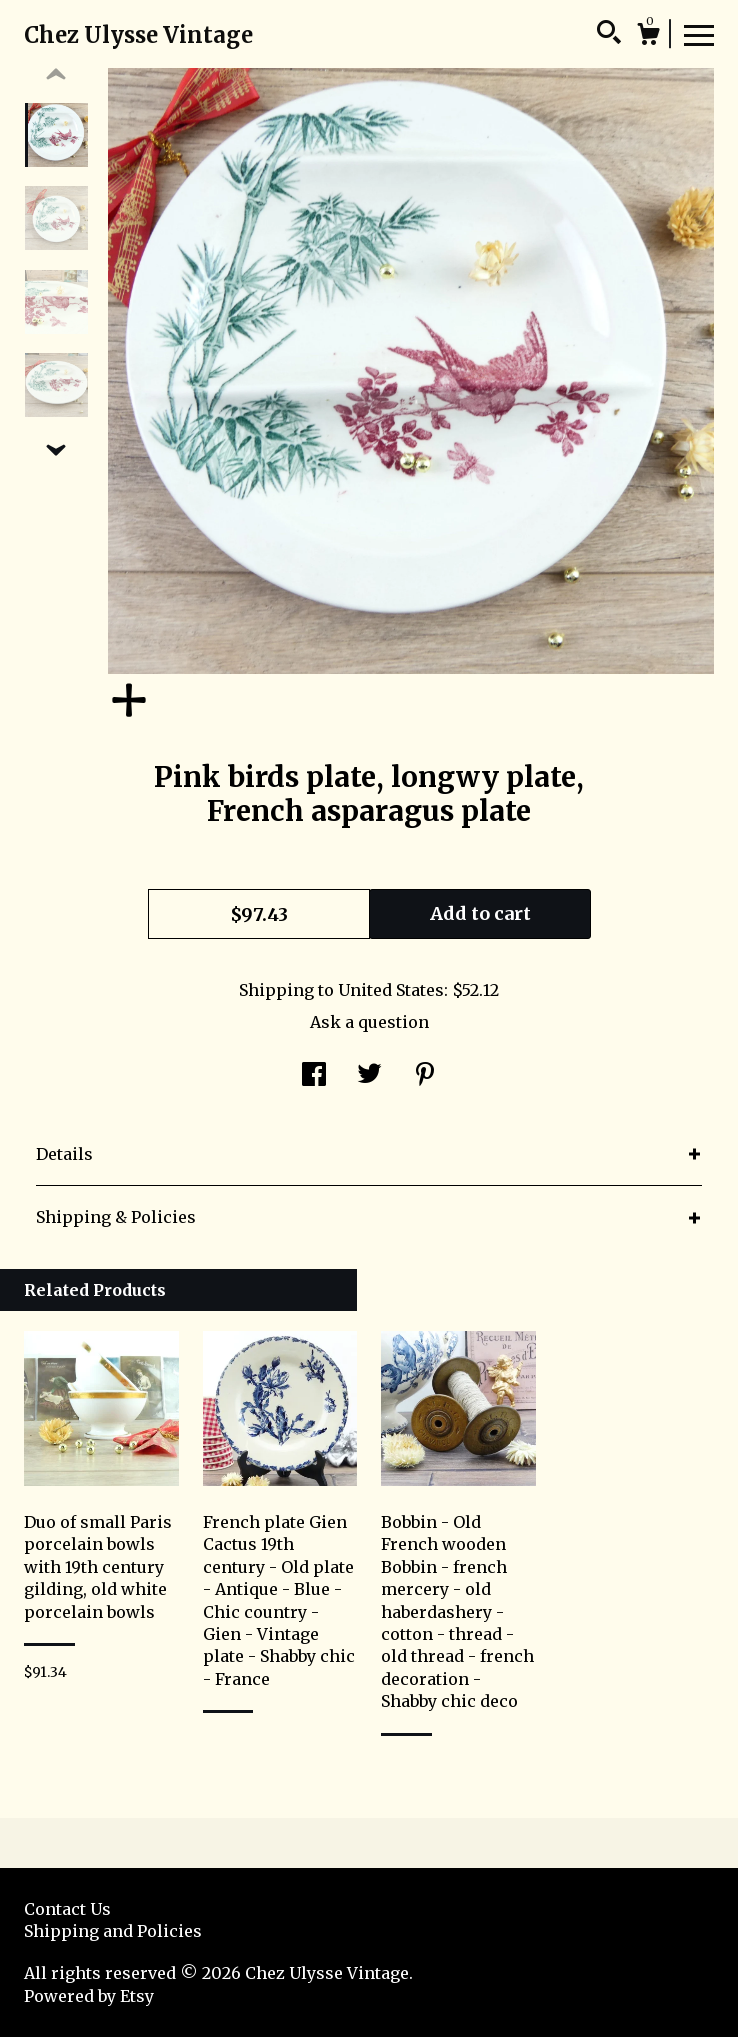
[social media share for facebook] (314, 1077)
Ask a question (369, 1022)
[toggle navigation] (699, 34)
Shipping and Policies (113, 1931)
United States (391, 990)
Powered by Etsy (89, 1996)
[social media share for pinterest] (425, 1077)
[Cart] (648, 37)
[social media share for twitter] (369, 1077)
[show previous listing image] (56, 75)
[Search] (609, 35)
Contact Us (67, 1909)
